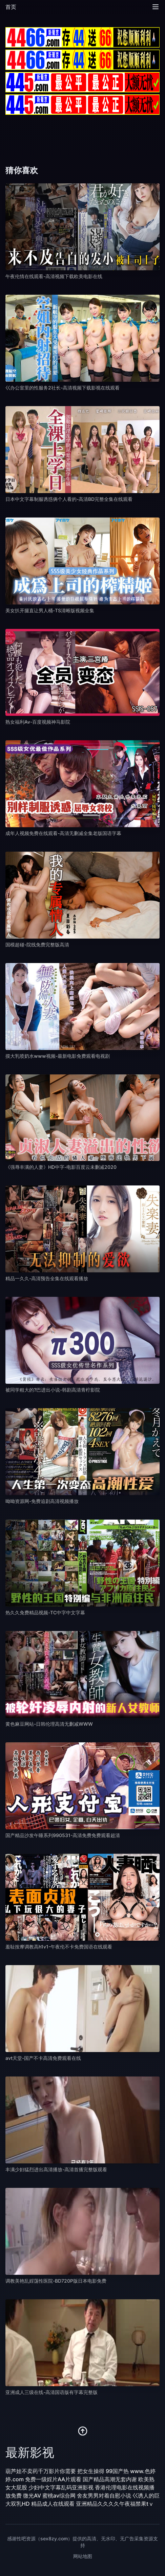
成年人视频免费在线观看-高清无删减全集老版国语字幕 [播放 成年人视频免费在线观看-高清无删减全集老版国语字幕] (63, 833)
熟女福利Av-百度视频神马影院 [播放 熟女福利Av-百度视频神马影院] (37, 722)
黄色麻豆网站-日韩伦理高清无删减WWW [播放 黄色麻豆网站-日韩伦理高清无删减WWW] (49, 1724)
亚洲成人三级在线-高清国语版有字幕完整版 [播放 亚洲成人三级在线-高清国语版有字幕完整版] (51, 2392)
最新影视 (29, 2452)
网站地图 (82, 2556)
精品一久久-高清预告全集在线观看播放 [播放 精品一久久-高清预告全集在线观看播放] (46, 1278)
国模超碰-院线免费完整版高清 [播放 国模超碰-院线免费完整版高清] (37, 944)
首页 (10, 6)
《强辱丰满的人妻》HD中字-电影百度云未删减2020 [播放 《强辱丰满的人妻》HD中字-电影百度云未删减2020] (61, 1167)
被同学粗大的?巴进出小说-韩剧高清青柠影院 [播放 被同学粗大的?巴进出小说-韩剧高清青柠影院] (52, 1390)
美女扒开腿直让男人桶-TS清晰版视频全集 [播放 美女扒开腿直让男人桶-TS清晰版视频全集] (49, 610)
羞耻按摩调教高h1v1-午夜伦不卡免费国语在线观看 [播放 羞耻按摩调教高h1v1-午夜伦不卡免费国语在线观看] (58, 1946)
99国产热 (117, 2471)
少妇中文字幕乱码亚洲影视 (61, 2487)
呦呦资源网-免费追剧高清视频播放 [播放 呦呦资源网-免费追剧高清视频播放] (42, 1501)
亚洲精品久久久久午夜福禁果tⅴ (115, 2503)
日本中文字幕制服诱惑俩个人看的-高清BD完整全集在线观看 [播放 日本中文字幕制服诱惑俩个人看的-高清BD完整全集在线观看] (68, 499)
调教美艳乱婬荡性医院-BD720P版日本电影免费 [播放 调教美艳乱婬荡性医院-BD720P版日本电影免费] (55, 2281)
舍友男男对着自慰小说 (104, 2495)
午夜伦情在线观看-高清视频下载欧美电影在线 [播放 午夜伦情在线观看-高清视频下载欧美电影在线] (53, 276)
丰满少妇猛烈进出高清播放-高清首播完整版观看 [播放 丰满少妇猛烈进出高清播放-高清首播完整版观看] (56, 2169)
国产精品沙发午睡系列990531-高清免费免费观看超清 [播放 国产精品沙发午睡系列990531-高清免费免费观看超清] (62, 1835)
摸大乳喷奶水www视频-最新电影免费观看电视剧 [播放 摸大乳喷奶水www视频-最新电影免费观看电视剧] (57, 1056)
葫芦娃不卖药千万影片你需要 (40, 2471)
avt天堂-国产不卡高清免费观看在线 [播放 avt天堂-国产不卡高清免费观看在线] (43, 2058)
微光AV (32, 2495)
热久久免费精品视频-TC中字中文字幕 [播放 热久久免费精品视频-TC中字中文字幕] (45, 1612)
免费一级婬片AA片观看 (53, 2479)
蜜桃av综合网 (59, 2495)
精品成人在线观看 (53, 2503)
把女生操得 (90, 2471)
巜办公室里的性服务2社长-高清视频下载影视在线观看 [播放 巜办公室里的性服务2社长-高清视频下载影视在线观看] (62, 388)
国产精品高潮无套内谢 (110, 2479)
